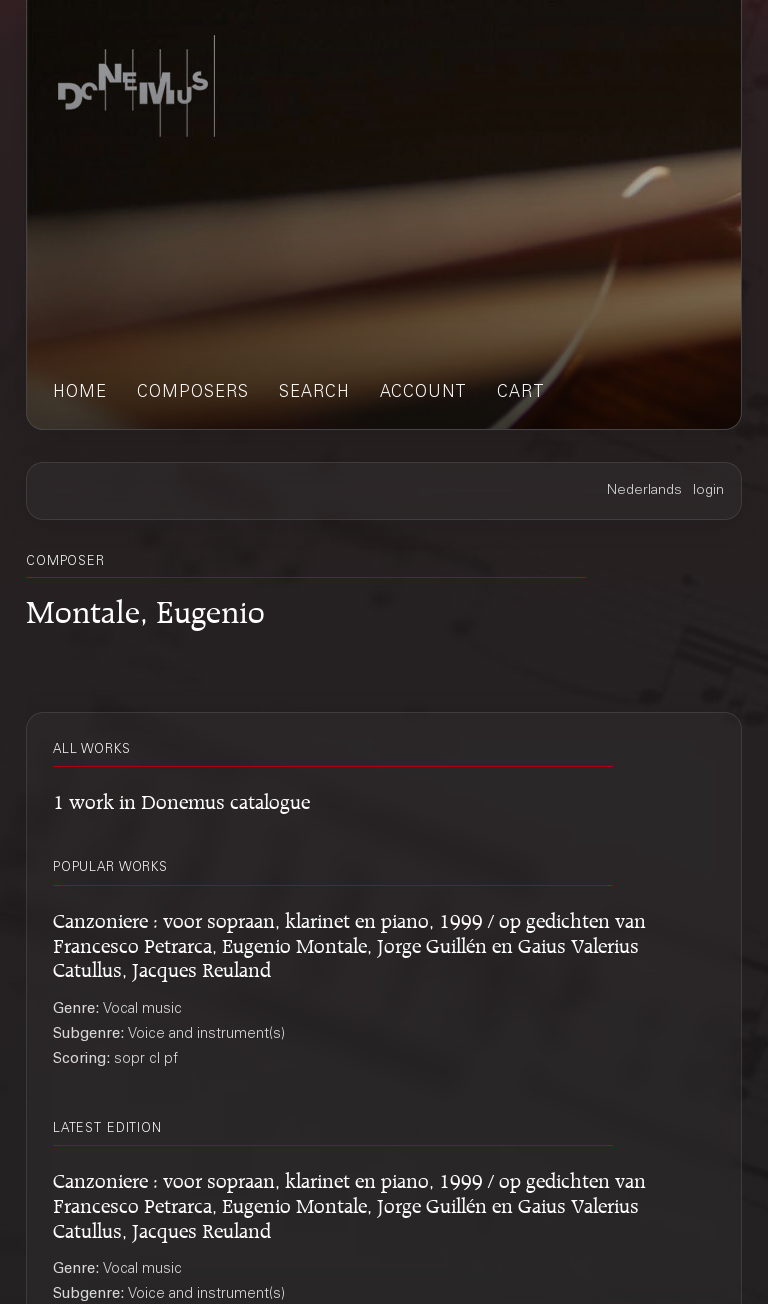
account (423, 393)
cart (521, 393)
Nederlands (644, 491)
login (708, 491)
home (80, 393)
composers (193, 393)
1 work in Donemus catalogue (181, 798)
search (314, 393)
